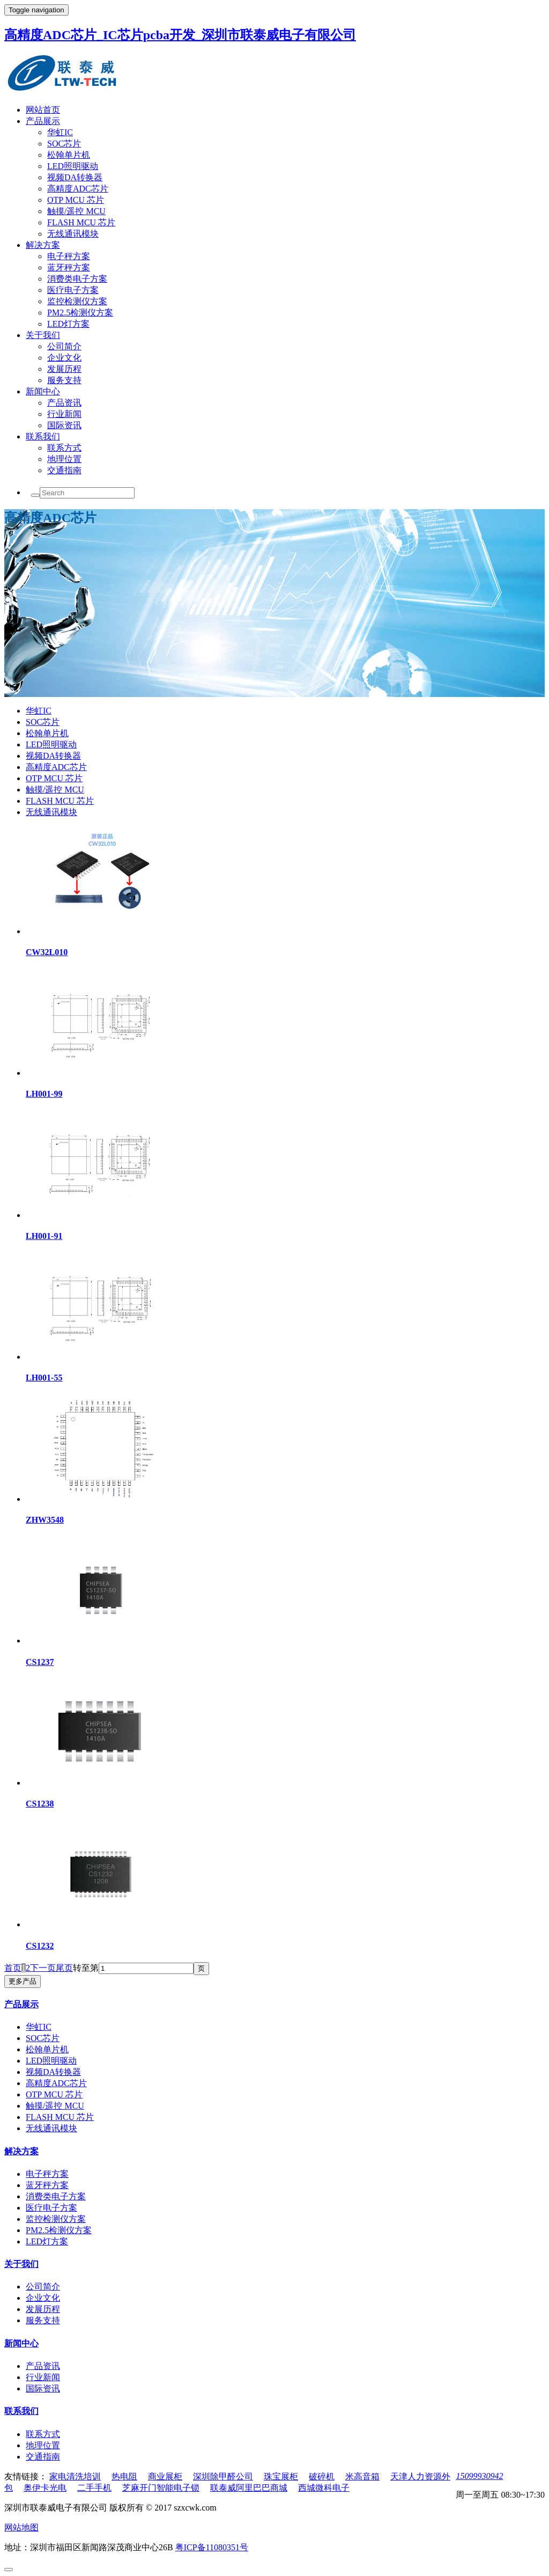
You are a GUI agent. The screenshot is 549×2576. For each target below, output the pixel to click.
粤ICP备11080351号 (211, 2547)
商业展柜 (165, 2476)
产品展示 (43, 121)
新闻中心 (43, 391)
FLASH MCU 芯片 (81, 222)
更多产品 (22, 1981)
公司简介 (64, 346)
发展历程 (64, 368)
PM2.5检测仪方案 (80, 312)
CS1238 (40, 1803)
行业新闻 (64, 414)
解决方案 (43, 244)
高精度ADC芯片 (77, 188)
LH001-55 (44, 1377)
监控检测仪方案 (77, 301)
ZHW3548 (45, 1519)
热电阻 (124, 2476)
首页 (12, 1967)
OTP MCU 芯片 (75, 199)
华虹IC (60, 132)
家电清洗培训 (75, 2476)
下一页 (43, 1967)
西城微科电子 (324, 2487)
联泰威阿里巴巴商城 (248, 2487)
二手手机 (94, 2487)
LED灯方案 (68, 323)
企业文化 (64, 357)
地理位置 (64, 459)
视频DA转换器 (74, 177)
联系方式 (64, 447)
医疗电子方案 (73, 290)
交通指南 (64, 470)
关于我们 (43, 335)
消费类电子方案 (77, 278)
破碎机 (322, 2476)
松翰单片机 (68, 154)
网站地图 (21, 2527)
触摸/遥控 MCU (76, 211)
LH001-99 (44, 1093)
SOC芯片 (64, 143)
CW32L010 (47, 952)
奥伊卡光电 (45, 2487)
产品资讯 (64, 402)
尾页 (64, 1967)
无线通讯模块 (73, 233)
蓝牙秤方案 (68, 267)
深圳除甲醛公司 (223, 2476)
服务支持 (64, 380)
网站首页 (43, 109)
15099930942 (479, 2475)
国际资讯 (64, 425)
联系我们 (43, 436)
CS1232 (40, 1945)
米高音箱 (362, 2476)
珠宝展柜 (281, 2476)
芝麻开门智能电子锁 (160, 2487)
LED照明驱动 (72, 166)
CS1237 (40, 1662)
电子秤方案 (68, 256)
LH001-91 (44, 1236)
